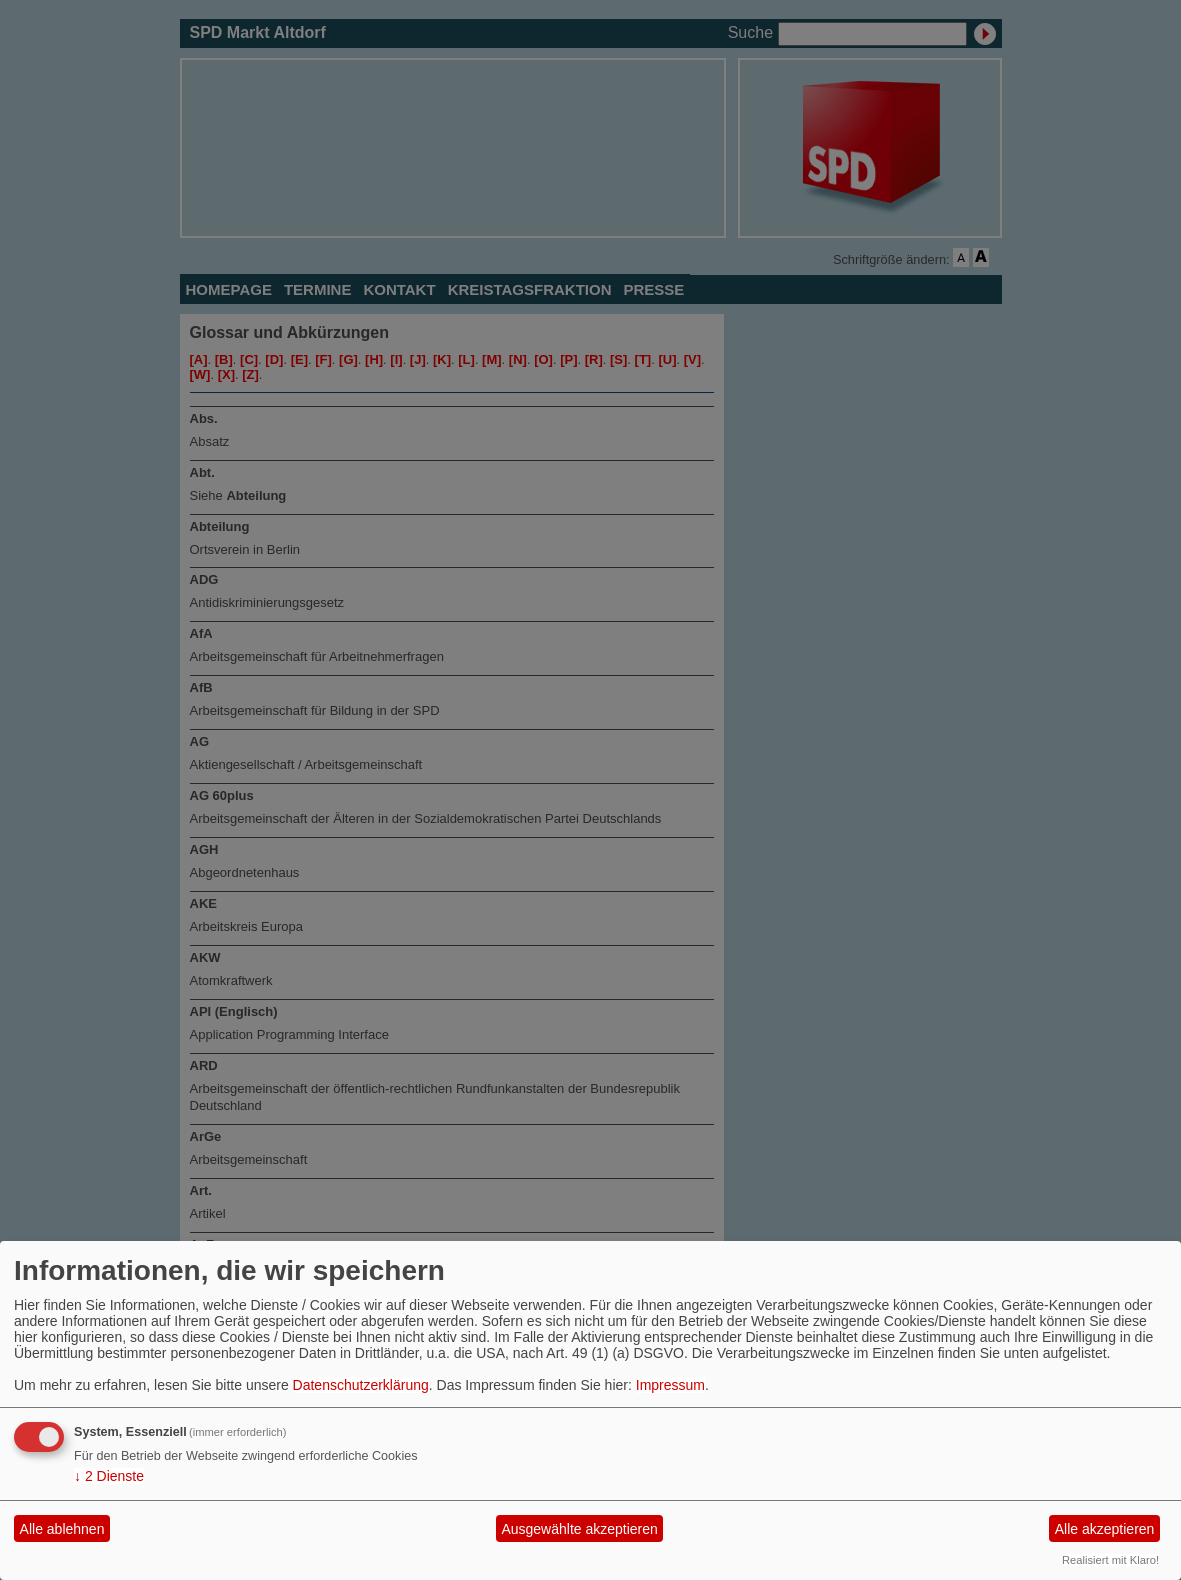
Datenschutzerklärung (361, 1385)
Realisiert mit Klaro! (1110, 1560)
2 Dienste (109, 1476)
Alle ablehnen (62, 1529)
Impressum (670, 1385)
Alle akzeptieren (1105, 1529)
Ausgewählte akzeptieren (579, 1529)
